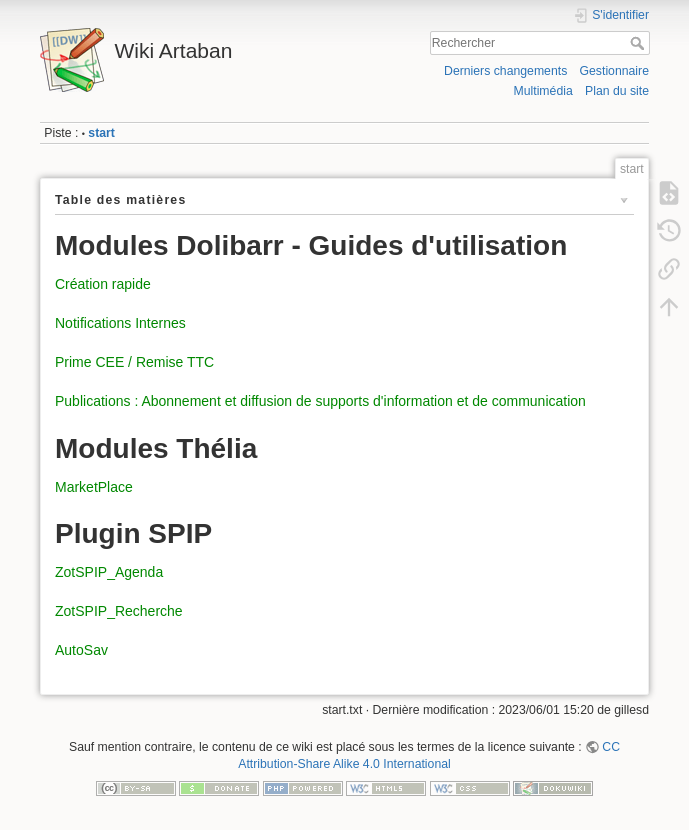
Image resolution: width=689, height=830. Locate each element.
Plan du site (617, 91)
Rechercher (639, 43)
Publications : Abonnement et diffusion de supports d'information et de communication (320, 401)
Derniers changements (505, 71)
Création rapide (103, 284)
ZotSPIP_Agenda (109, 572)
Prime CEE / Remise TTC (134, 362)
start (101, 133)
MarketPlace (94, 487)
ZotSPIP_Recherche (119, 611)
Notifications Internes (120, 323)
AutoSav (81, 650)
